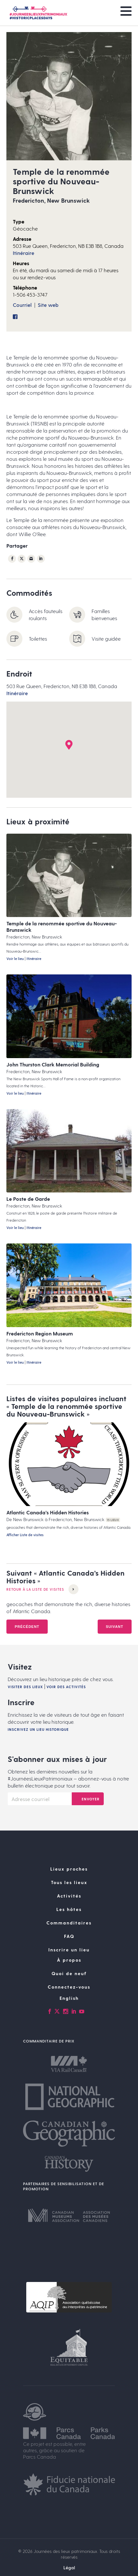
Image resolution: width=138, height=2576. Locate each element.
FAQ (69, 1945)
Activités (69, 1905)
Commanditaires (69, 1932)
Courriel (22, 305)
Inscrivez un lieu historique (38, 1739)
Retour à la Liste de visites (42, 1594)
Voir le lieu (15, 958)
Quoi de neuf (69, 1982)
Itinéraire (23, 253)
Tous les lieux (69, 1891)
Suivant (114, 1631)
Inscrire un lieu (69, 1959)
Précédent (27, 1631)
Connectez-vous (69, 1996)
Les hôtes (69, 1918)
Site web (48, 305)
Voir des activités (66, 1696)
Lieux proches (69, 1878)
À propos (69, 1969)
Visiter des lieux (25, 1696)
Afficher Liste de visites (25, 1535)
